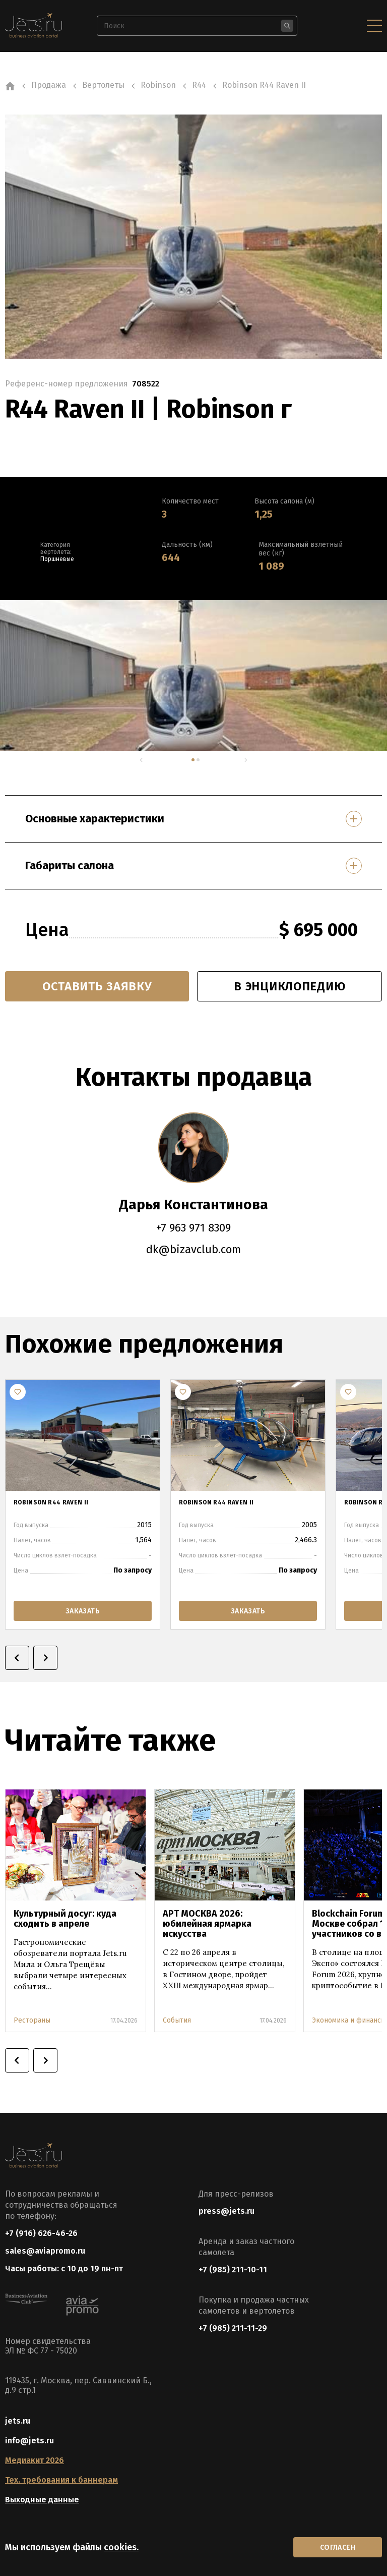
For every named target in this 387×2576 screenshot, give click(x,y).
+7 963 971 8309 (193, 1228)
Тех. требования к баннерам (61, 2480)
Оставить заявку (97, 986)
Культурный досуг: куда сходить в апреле (65, 1919)
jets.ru (17, 2421)
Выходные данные (42, 2499)
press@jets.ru (226, 2211)
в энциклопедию (289, 986)
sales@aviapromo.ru (45, 2251)
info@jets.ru (29, 2440)
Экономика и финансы (349, 2020)
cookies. (121, 2547)
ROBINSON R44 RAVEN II (51, 1502)
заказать (83, 1610)
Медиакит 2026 (34, 2460)
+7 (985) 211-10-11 (233, 2269)
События (177, 2020)
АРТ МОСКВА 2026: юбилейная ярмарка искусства (207, 1924)
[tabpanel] (193, 675)
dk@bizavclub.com (193, 1249)
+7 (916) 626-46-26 (41, 2233)
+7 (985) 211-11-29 (233, 2328)
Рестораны (32, 2020)
